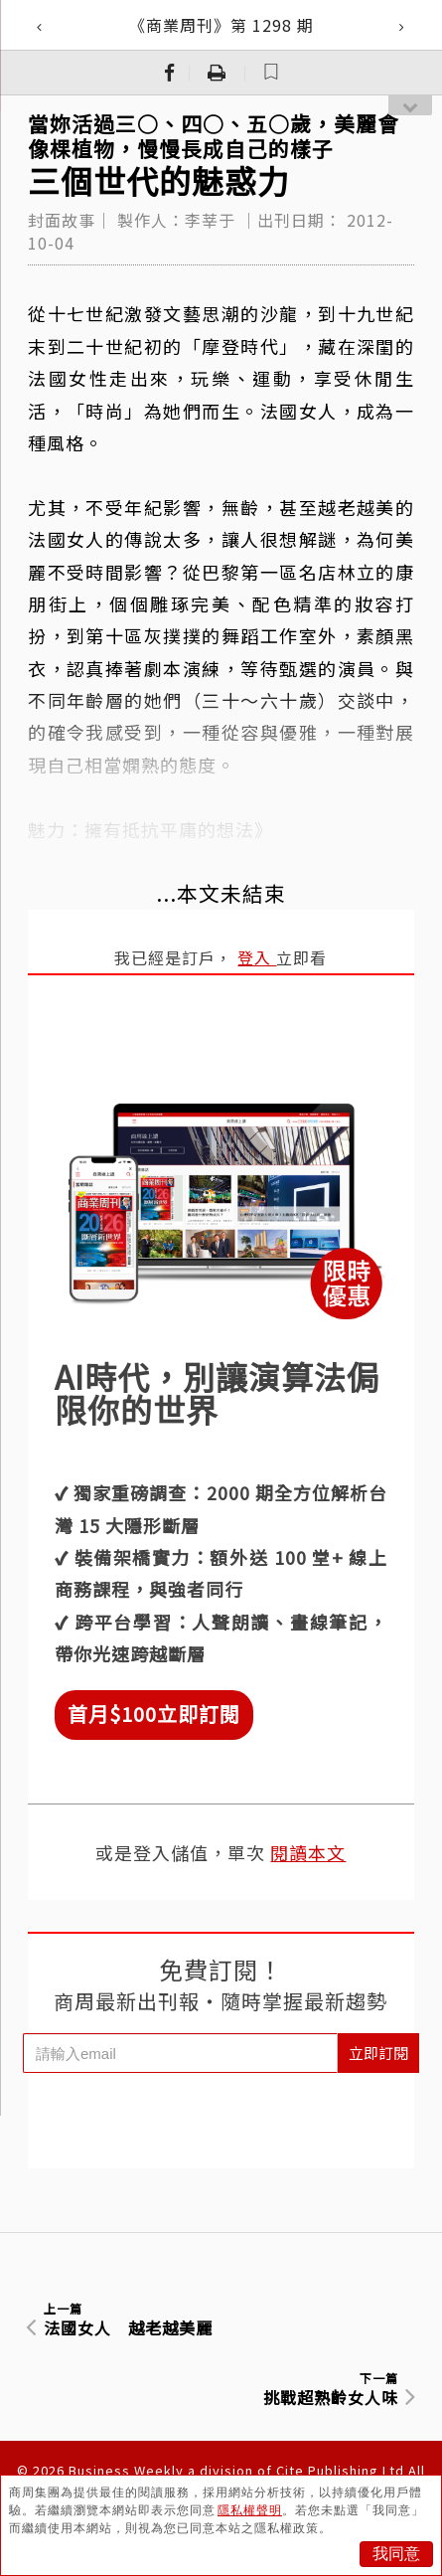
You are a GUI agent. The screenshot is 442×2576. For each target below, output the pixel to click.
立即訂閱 (378, 2052)
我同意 (396, 2553)
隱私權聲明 (250, 2510)
